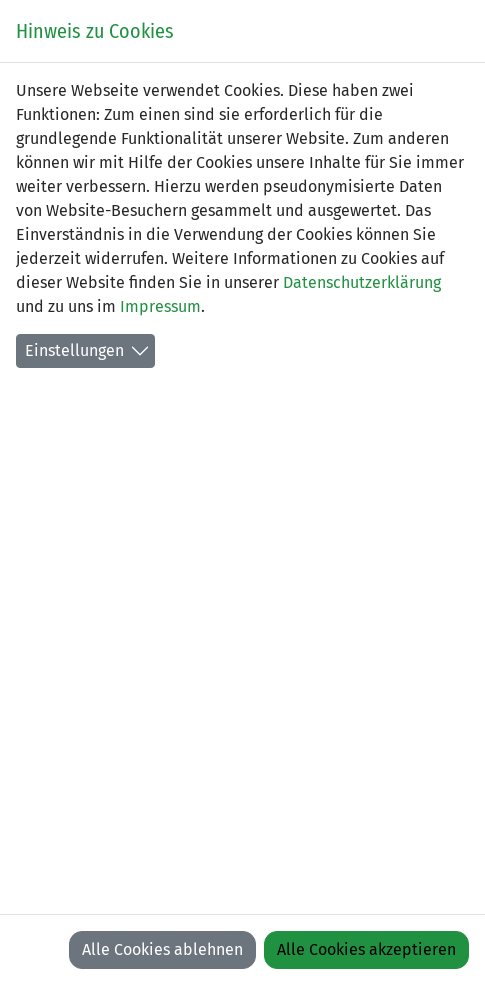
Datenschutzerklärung (362, 282)
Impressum (160, 306)
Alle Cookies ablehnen (162, 949)
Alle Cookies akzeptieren (366, 949)
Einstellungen (74, 350)
